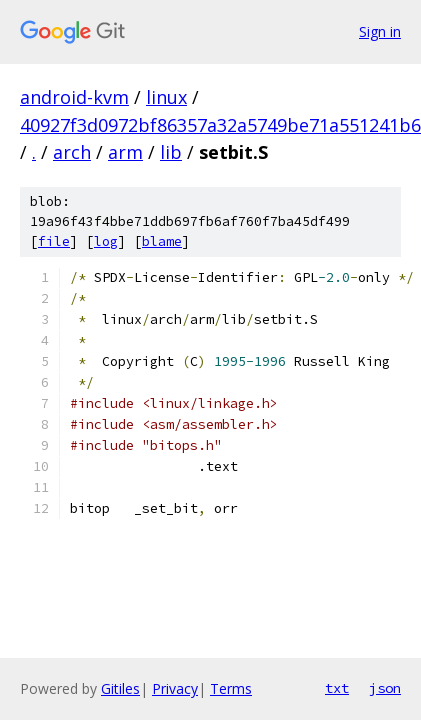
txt (337, 688)
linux (166, 97)
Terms (231, 688)
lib (171, 152)
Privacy (175, 688)
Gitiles (120, 688)
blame (162, 241)
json (385, 688)
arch (72, 152)
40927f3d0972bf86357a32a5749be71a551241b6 (220, 125)
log (106, 241)
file (54, 241)
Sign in (380, 31)
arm (125, 152)
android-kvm (74, 97)
